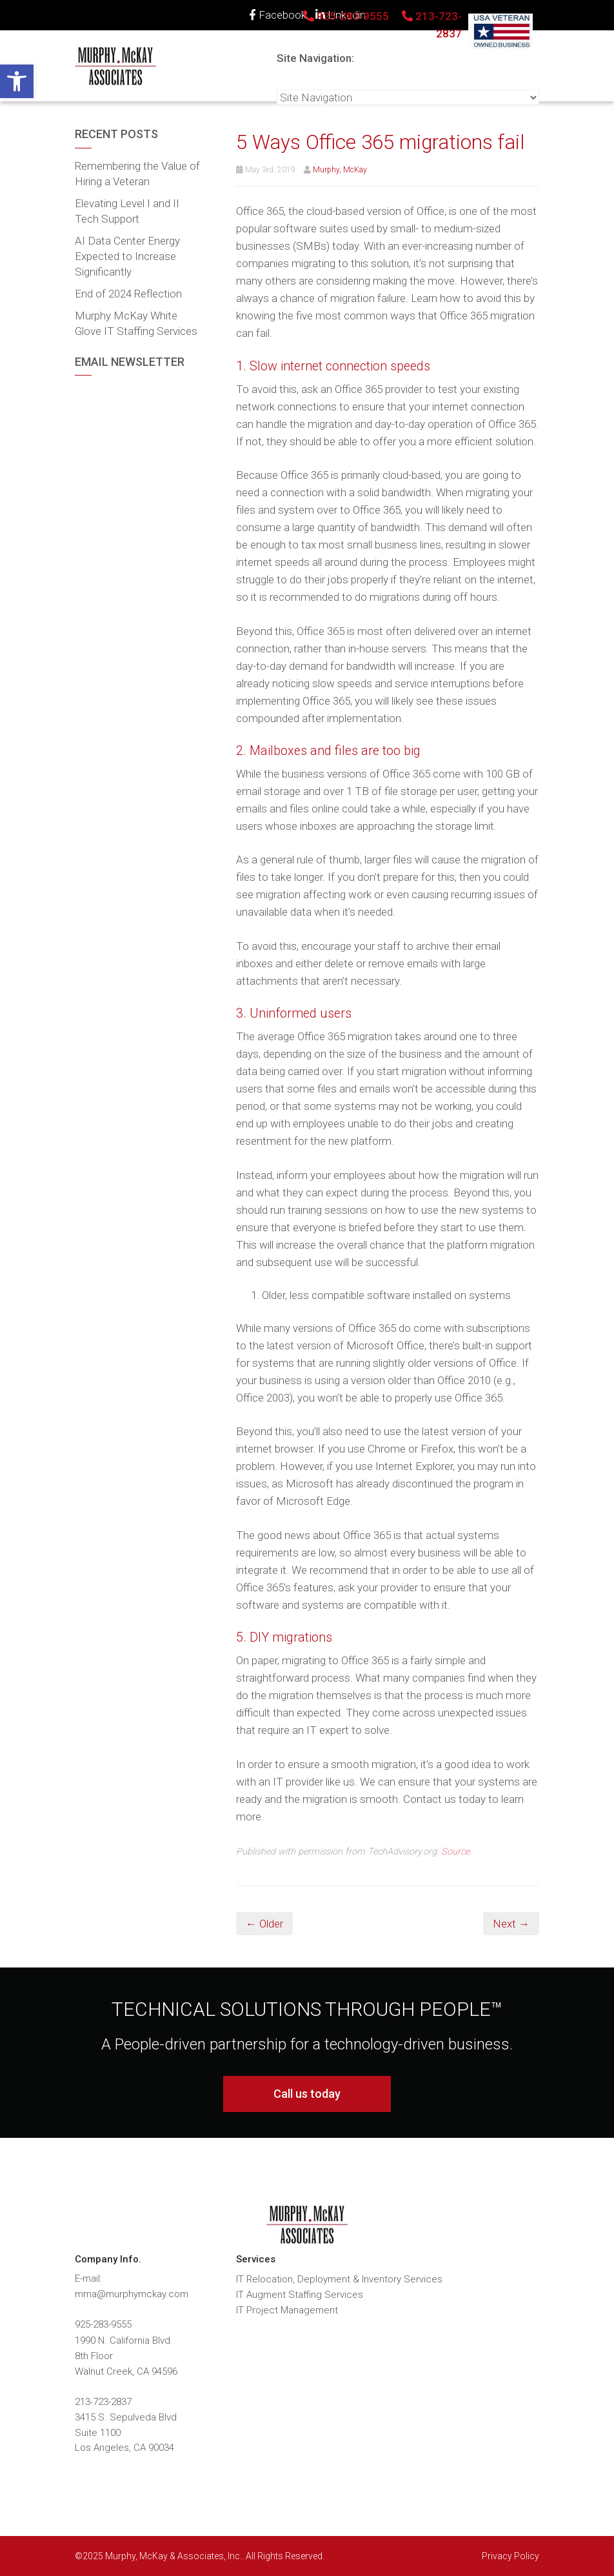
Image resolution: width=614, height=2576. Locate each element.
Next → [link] (511, 1923)
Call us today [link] (307, 2093)
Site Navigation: (315, 58)
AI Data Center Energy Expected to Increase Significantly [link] (127, 256)
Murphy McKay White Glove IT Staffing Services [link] (136, 323)
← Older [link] (264, 1923)
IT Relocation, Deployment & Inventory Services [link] (339, 2279)
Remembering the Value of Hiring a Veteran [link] (137, 173)
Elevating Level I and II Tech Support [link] (127, 211)
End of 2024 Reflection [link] (128, 293)
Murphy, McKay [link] (340, 169)
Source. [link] (456, 1851)
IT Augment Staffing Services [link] (299, 2294)
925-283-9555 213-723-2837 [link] (382, 25)
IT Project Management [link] (287, 2310)
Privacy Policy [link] (510, 2556)
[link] (17, 81)
